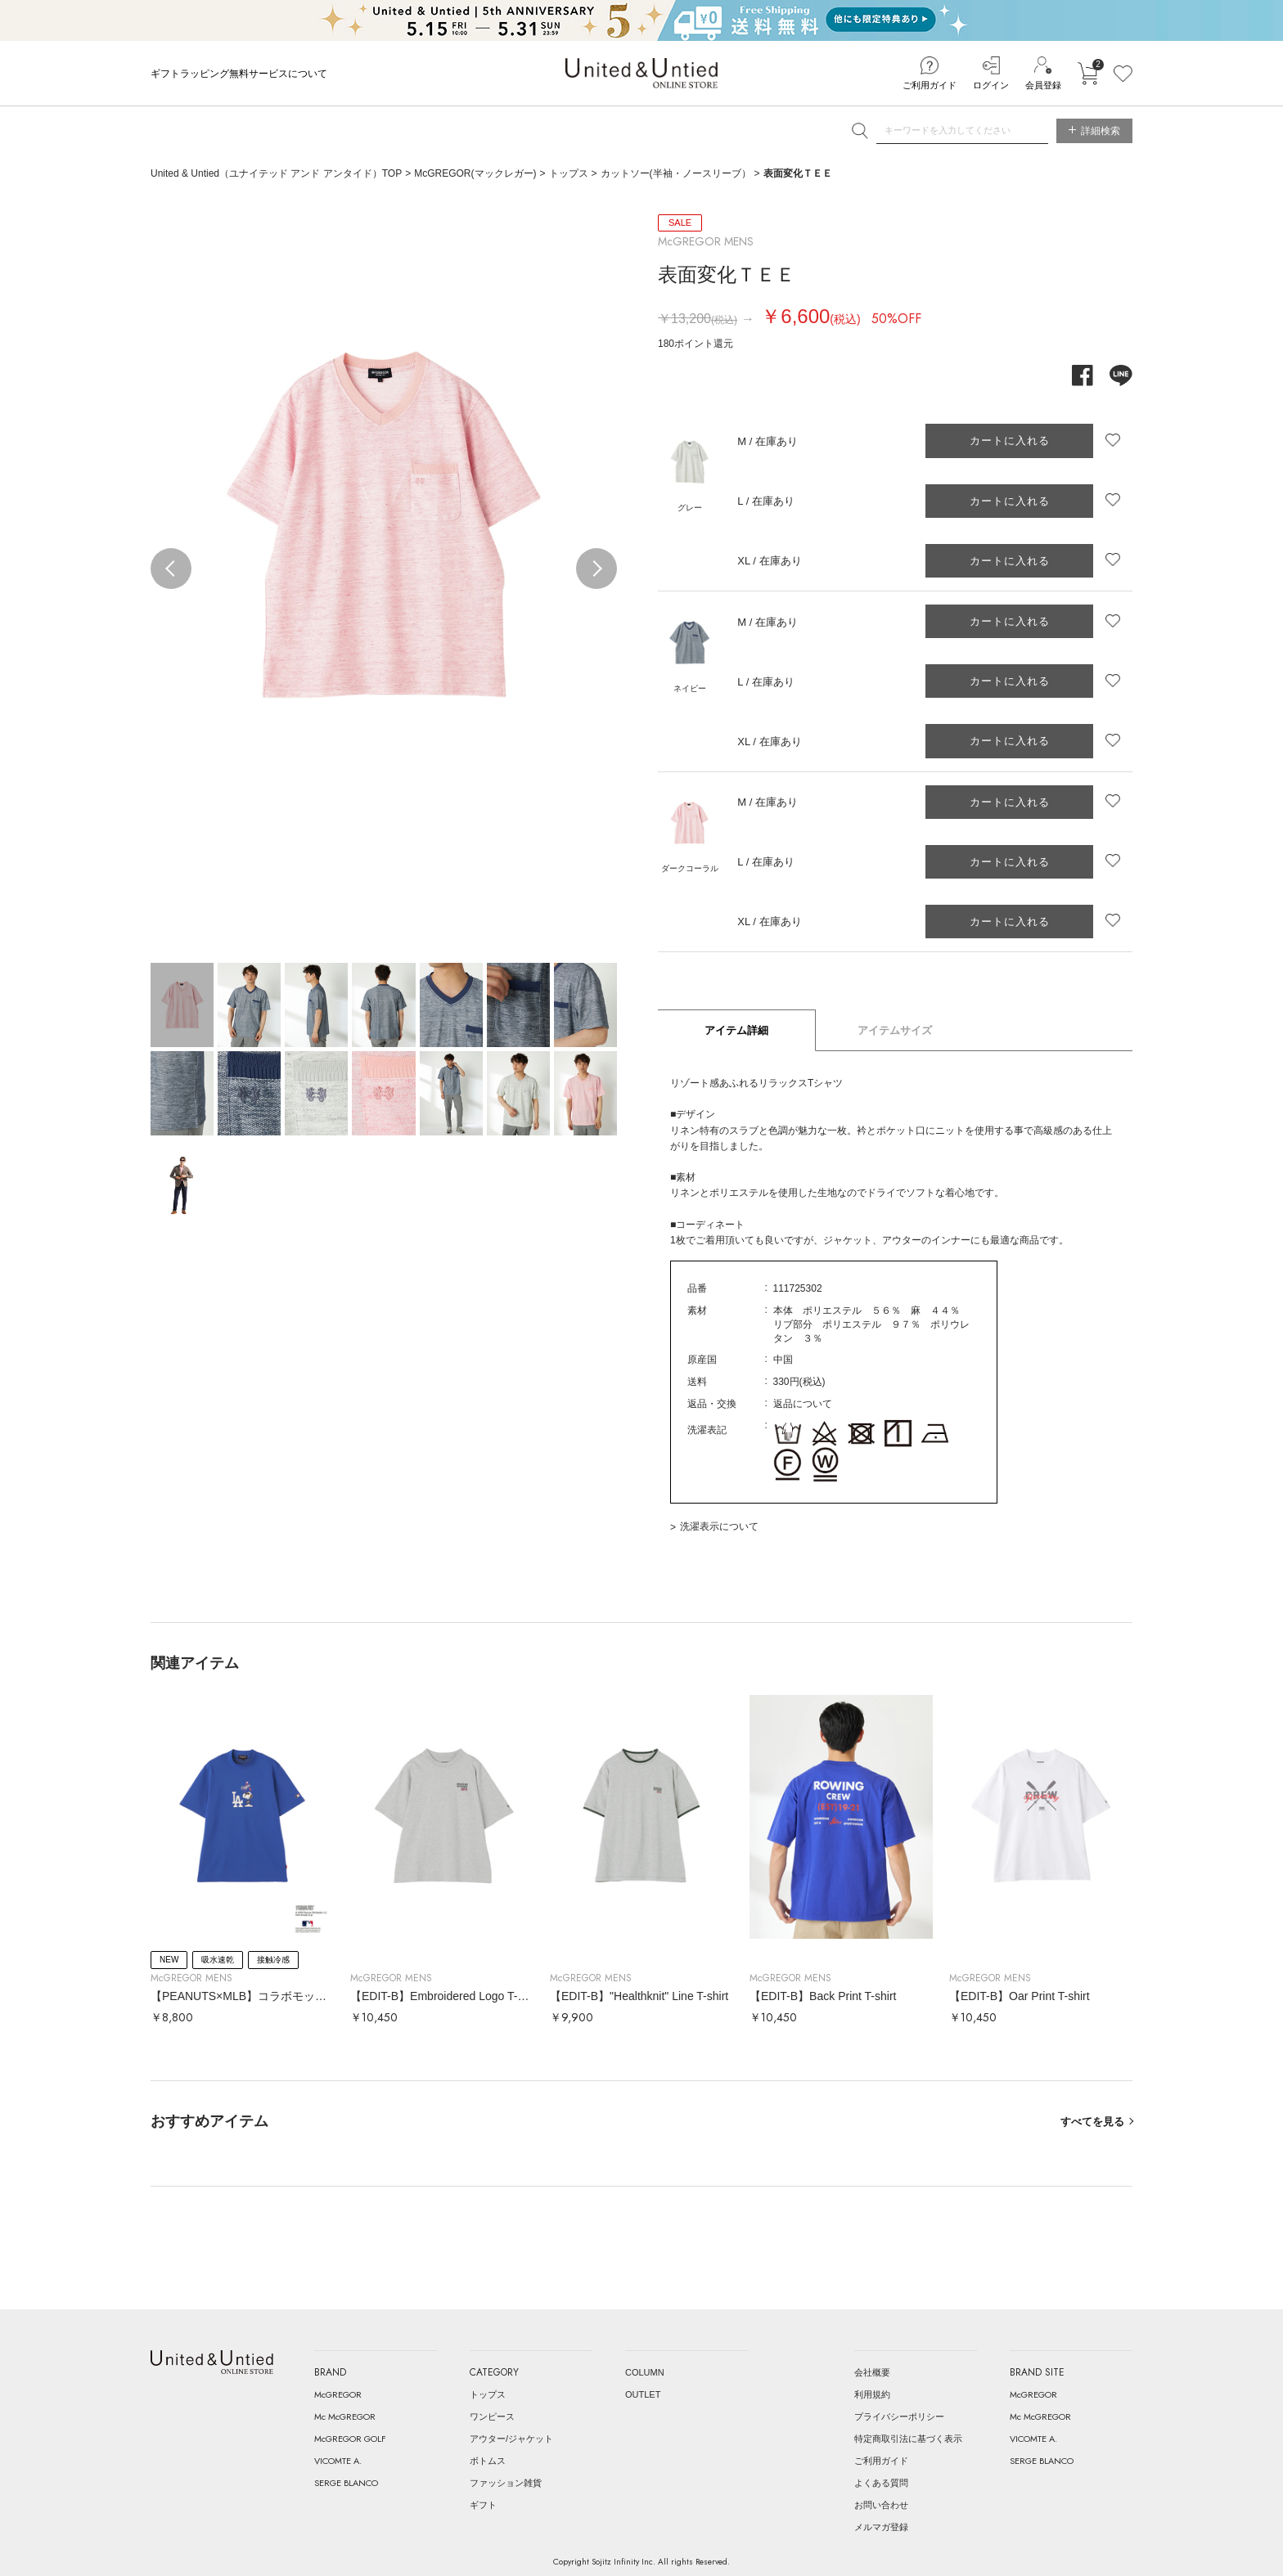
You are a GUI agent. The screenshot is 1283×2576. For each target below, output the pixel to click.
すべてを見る (1092, 2121)
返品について (802, 1403)
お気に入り (1123, 73)
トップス (568, 173)
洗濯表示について (719, 1526)
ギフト (483, 2505)
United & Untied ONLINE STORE (641, 73)
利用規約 (872, 2394)
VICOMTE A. (338, 2460)
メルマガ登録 (881, 2527)
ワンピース (492, 2416)
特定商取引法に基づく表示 (908, 2438)
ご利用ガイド (930, 85)
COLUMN (644, 2372)
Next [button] (596, 568)
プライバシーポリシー (899, 2416)
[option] (384, 525)
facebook (1082, 375)
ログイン (991, 85)
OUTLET (642, 2394)
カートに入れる (1087, 73)
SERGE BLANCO (346, 2482)
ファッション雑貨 (506, 2483)
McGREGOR (338, 2394)
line (1121, 375)
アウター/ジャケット (511, 2438)
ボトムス (488, 2461)
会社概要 (872, 2372)
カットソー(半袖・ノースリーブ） (676, 173)
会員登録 (1043, 85)
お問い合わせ (881, 2505)
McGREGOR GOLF (350, 2438)
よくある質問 (881, 2483)
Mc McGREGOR (345, 2416)
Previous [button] (171, 568)
